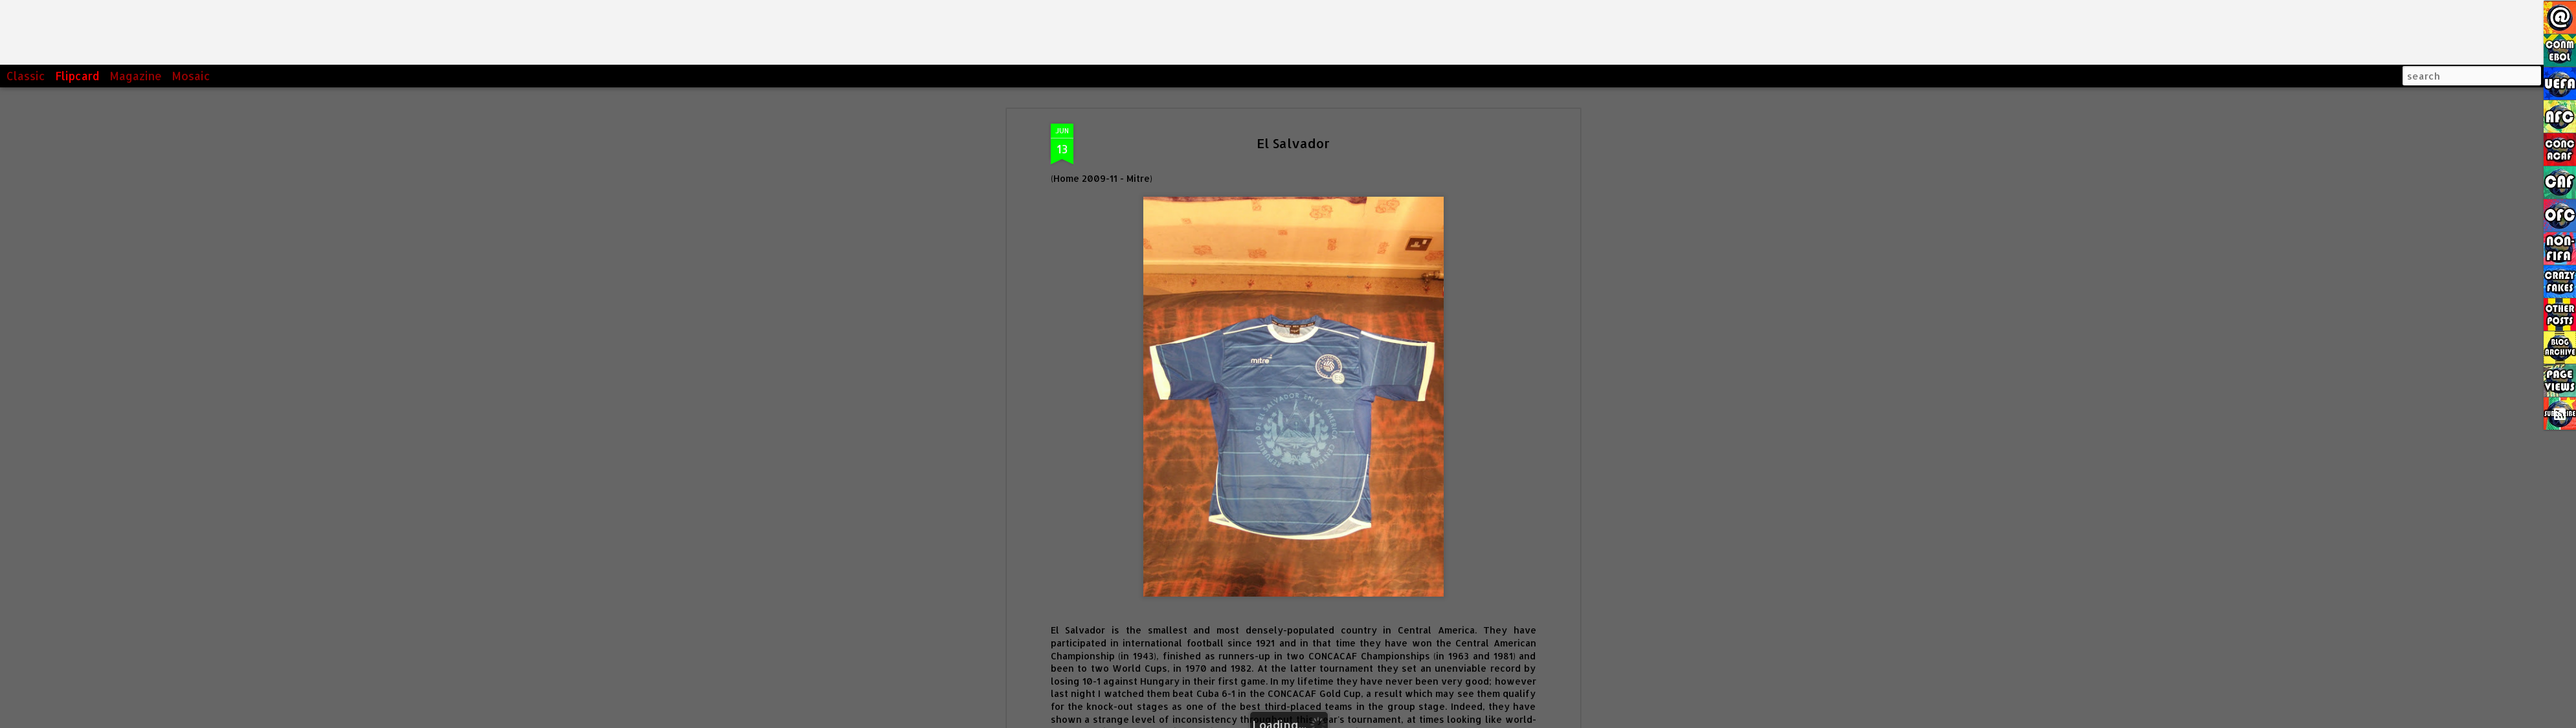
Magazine (135, 76)
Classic (25, 76)
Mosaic (191, 76)
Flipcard (77, 76)
